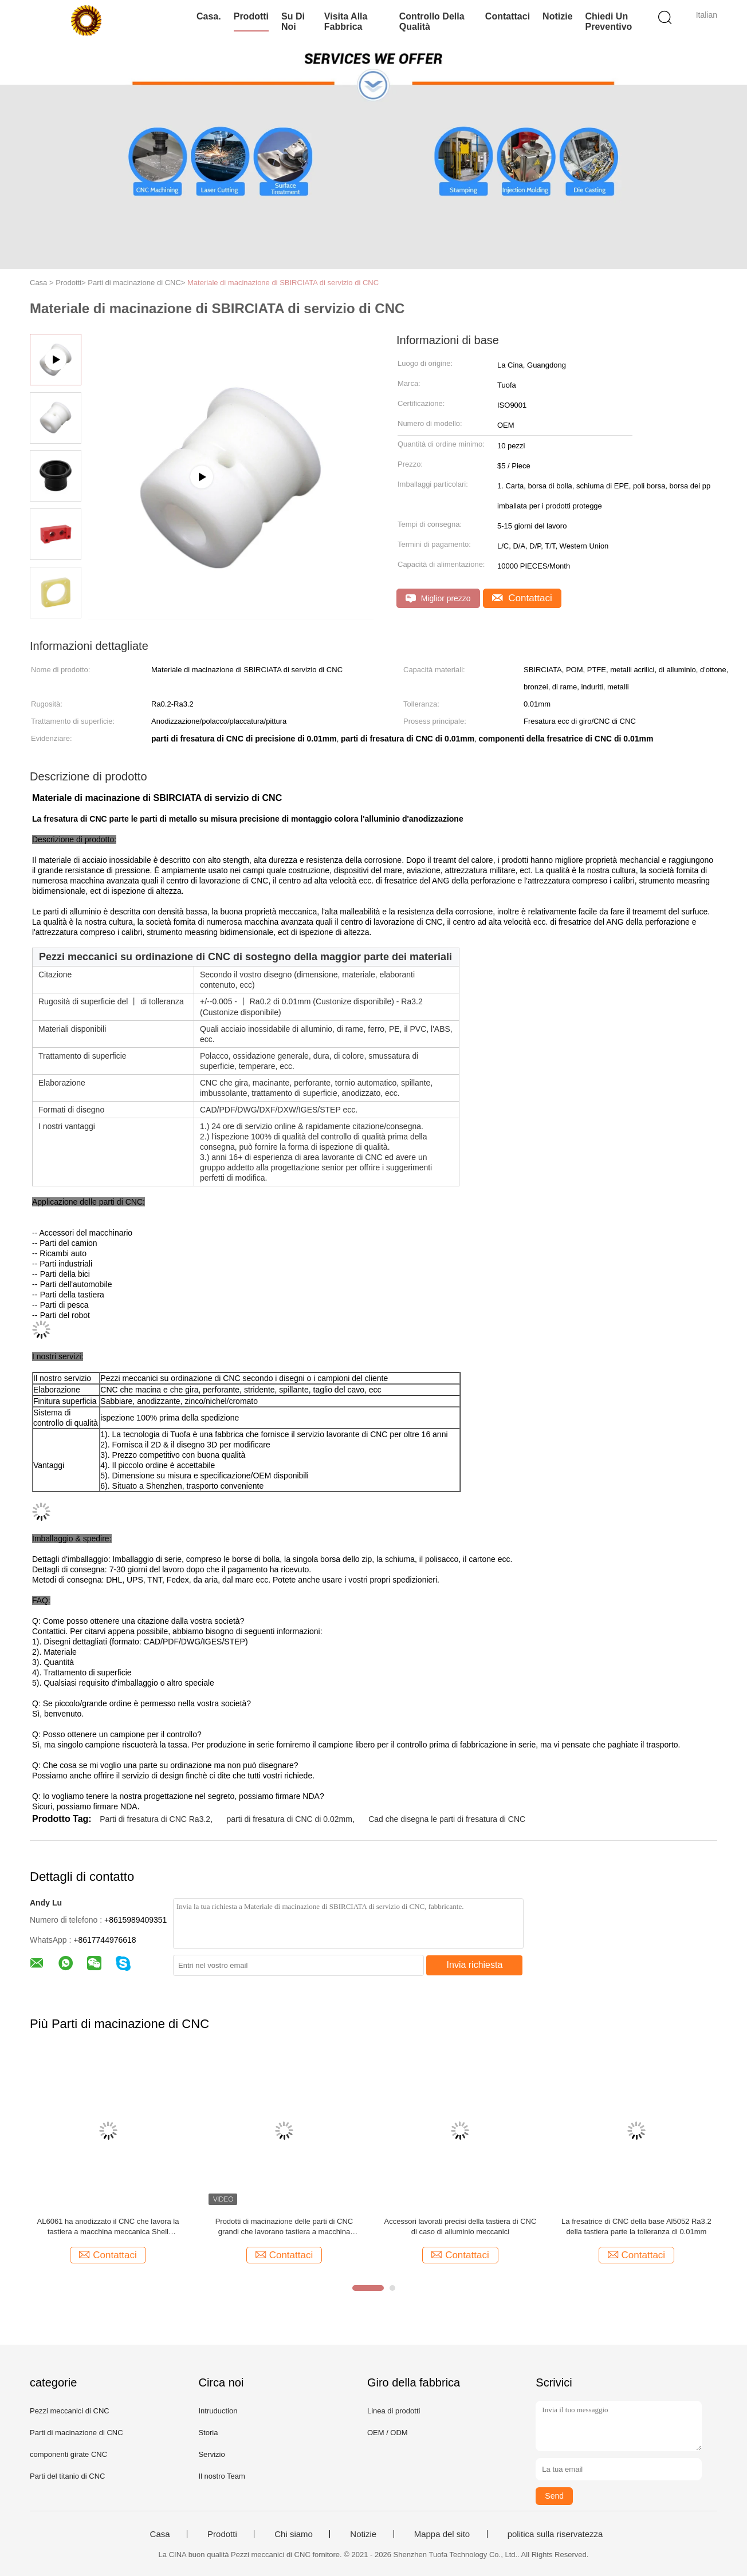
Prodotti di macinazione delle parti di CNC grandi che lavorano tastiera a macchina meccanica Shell (284, 2227)
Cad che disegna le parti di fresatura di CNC (446, 1819)
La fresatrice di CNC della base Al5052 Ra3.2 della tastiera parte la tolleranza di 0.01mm (636, 2226)
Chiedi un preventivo (608, 21)
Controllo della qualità (432, 21)
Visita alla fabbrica (346, 21)
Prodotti (251, 16)
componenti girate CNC (68, 2454)
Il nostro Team (221, 2476)
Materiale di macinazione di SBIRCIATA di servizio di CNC (283, 282)
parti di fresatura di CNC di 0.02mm (289, 1819)
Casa (160, 2534)
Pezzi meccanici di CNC (69, 2411)
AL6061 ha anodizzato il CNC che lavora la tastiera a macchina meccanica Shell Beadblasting (108, 2227)
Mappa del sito (442, 2534)
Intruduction (217, 2411)
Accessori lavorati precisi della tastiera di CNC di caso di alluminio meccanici (460, 2226)
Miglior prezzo (438, 598)
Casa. (208, 16)
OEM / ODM (387, 2432)
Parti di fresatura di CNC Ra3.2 (155, 1819)
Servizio (211, 2454)
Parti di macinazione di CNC (76, 2432)
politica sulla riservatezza (555, 2534)
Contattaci (507, 16)
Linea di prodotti (393, 2411)
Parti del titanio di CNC (67, 2476)
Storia (208, 2432)
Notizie (557, 16)
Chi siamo (293, 2534)
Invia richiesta (475, 1965)
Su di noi (293, 21)
